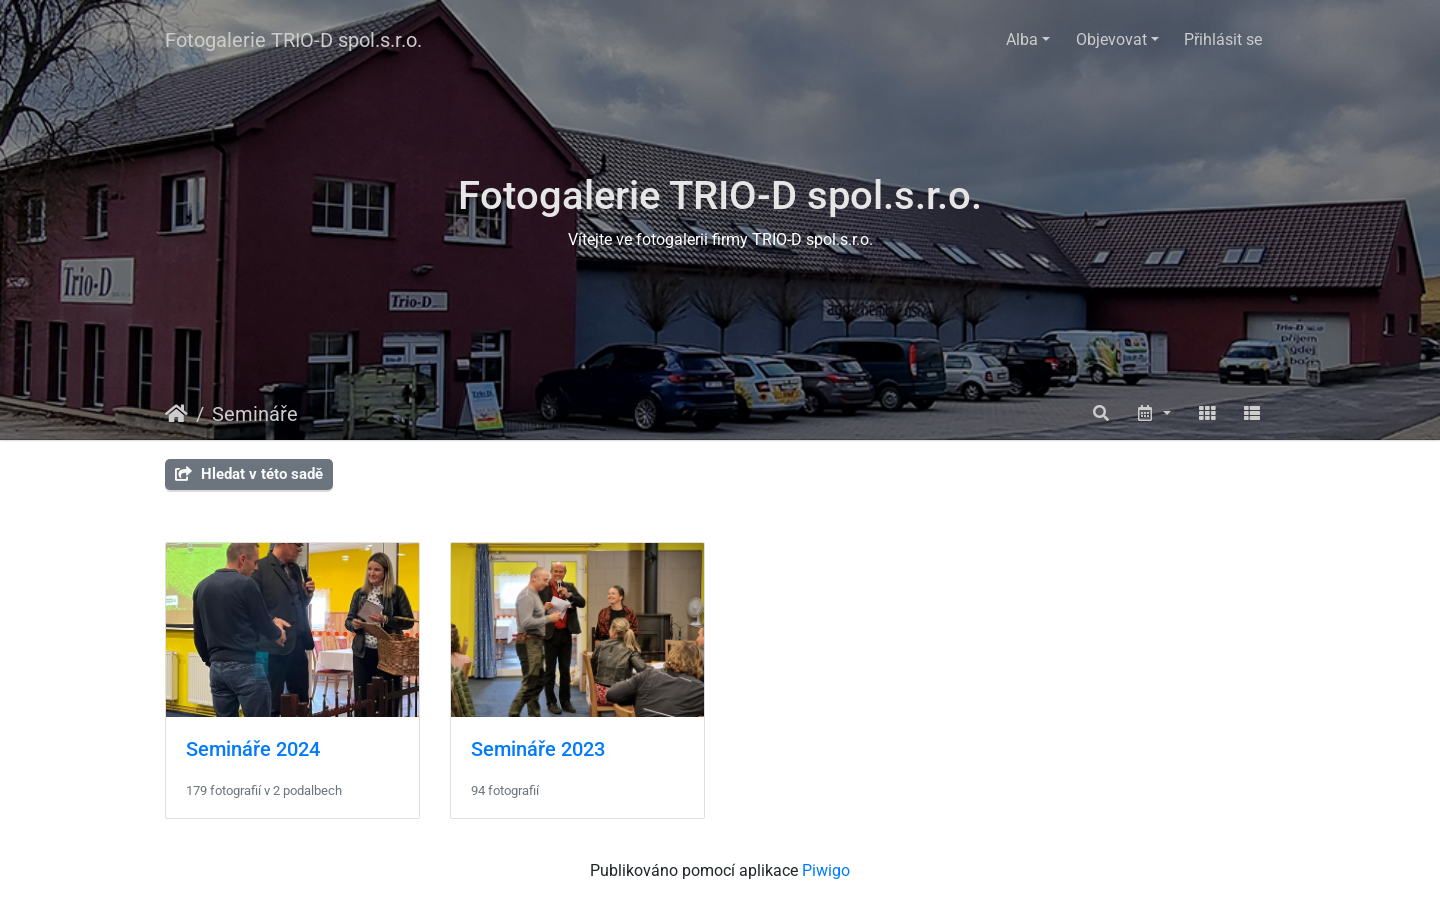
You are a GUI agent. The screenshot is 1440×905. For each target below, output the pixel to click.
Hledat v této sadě (249, 474)
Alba (1022, 39)
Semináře (255, 414)
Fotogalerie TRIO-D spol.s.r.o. (293, 40)
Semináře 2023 (538, 749)
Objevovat (1111, 39)
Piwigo (826, 870)
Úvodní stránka (176, 414)
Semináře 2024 (253, 749)
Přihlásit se (1223, 39)
